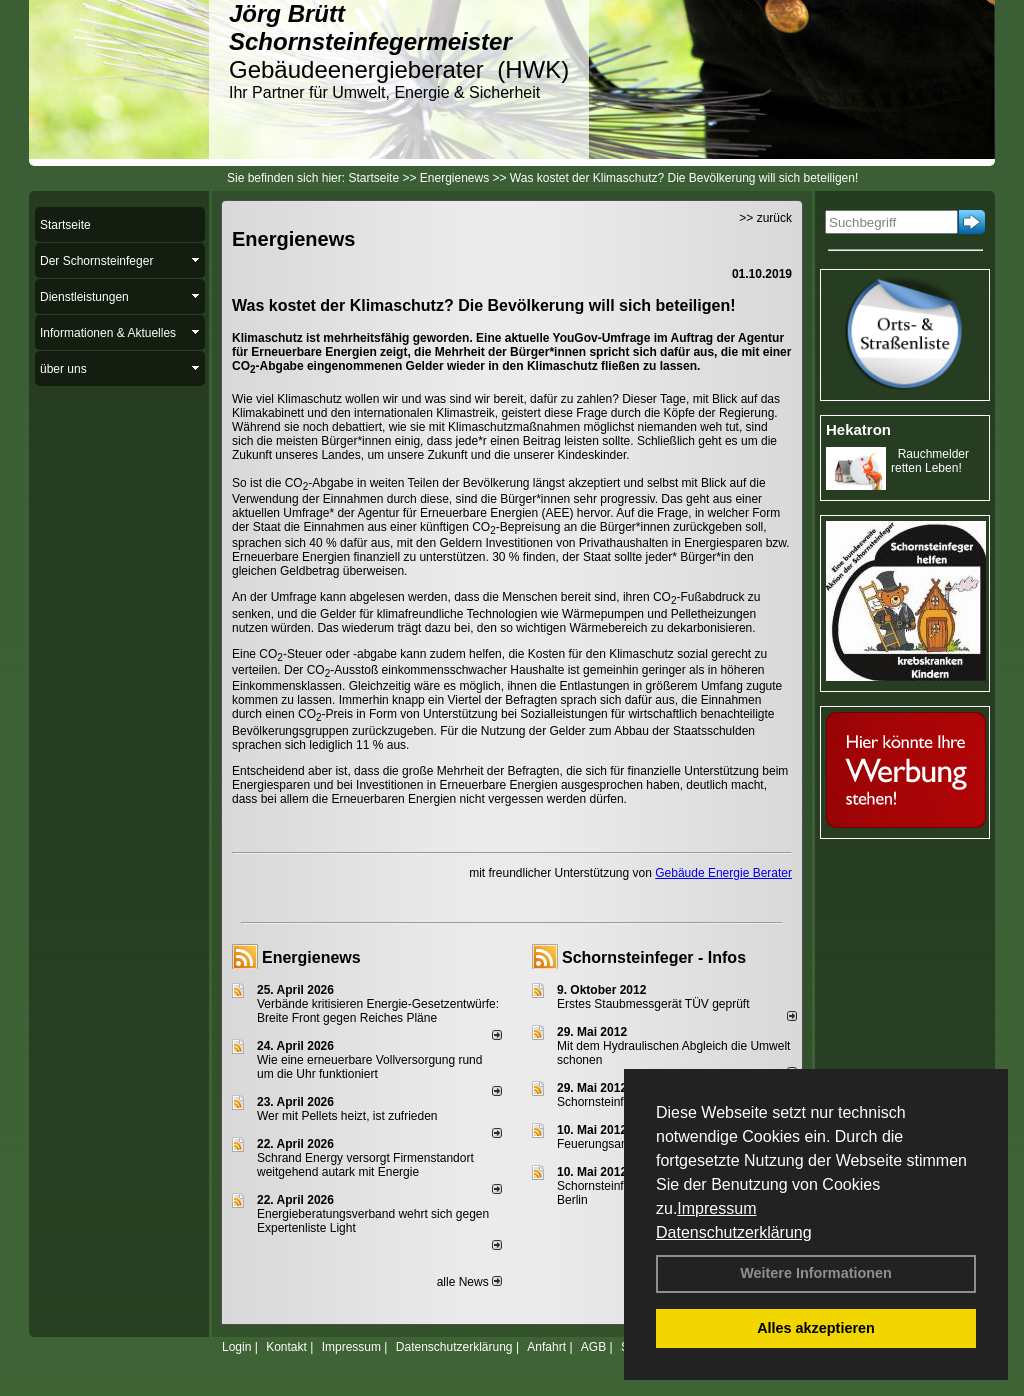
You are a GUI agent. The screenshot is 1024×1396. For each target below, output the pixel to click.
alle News (469, 1282)
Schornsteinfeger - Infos (654, 957)
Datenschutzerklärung (734, 1232)
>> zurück (765, 218)
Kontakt (286, 1347)
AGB (593, 1347)
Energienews (311, 957)
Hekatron (858, 429)
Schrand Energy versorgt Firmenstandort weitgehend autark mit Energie (365, 1165)
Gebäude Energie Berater (723, 873)
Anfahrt (546, 1347)
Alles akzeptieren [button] (816, 1328)
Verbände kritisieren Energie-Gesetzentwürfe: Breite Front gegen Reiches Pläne (378, 1011)
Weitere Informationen (816, 1273)
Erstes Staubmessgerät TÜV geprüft (653, 1004)
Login (236, 1347)
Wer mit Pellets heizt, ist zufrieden (347, 1116)
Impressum (716, 1208)
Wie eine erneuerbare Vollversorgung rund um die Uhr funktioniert (369, 1067)
